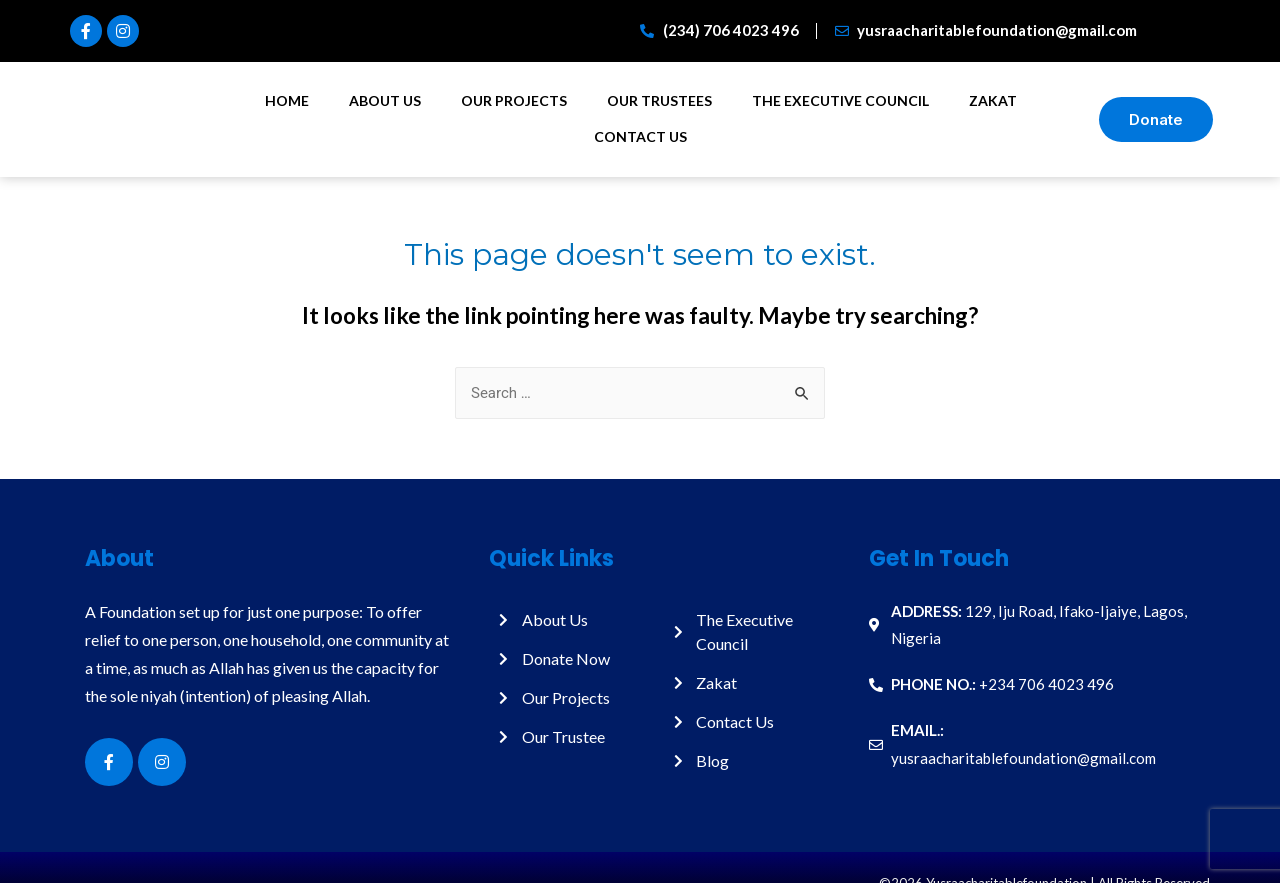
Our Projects (514, 100)
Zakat (993, 100)
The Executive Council (840, 100)
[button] (1156, 119)
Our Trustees (659, 100)
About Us (385, 100)
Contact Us (640, 136)
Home (287, 100)
